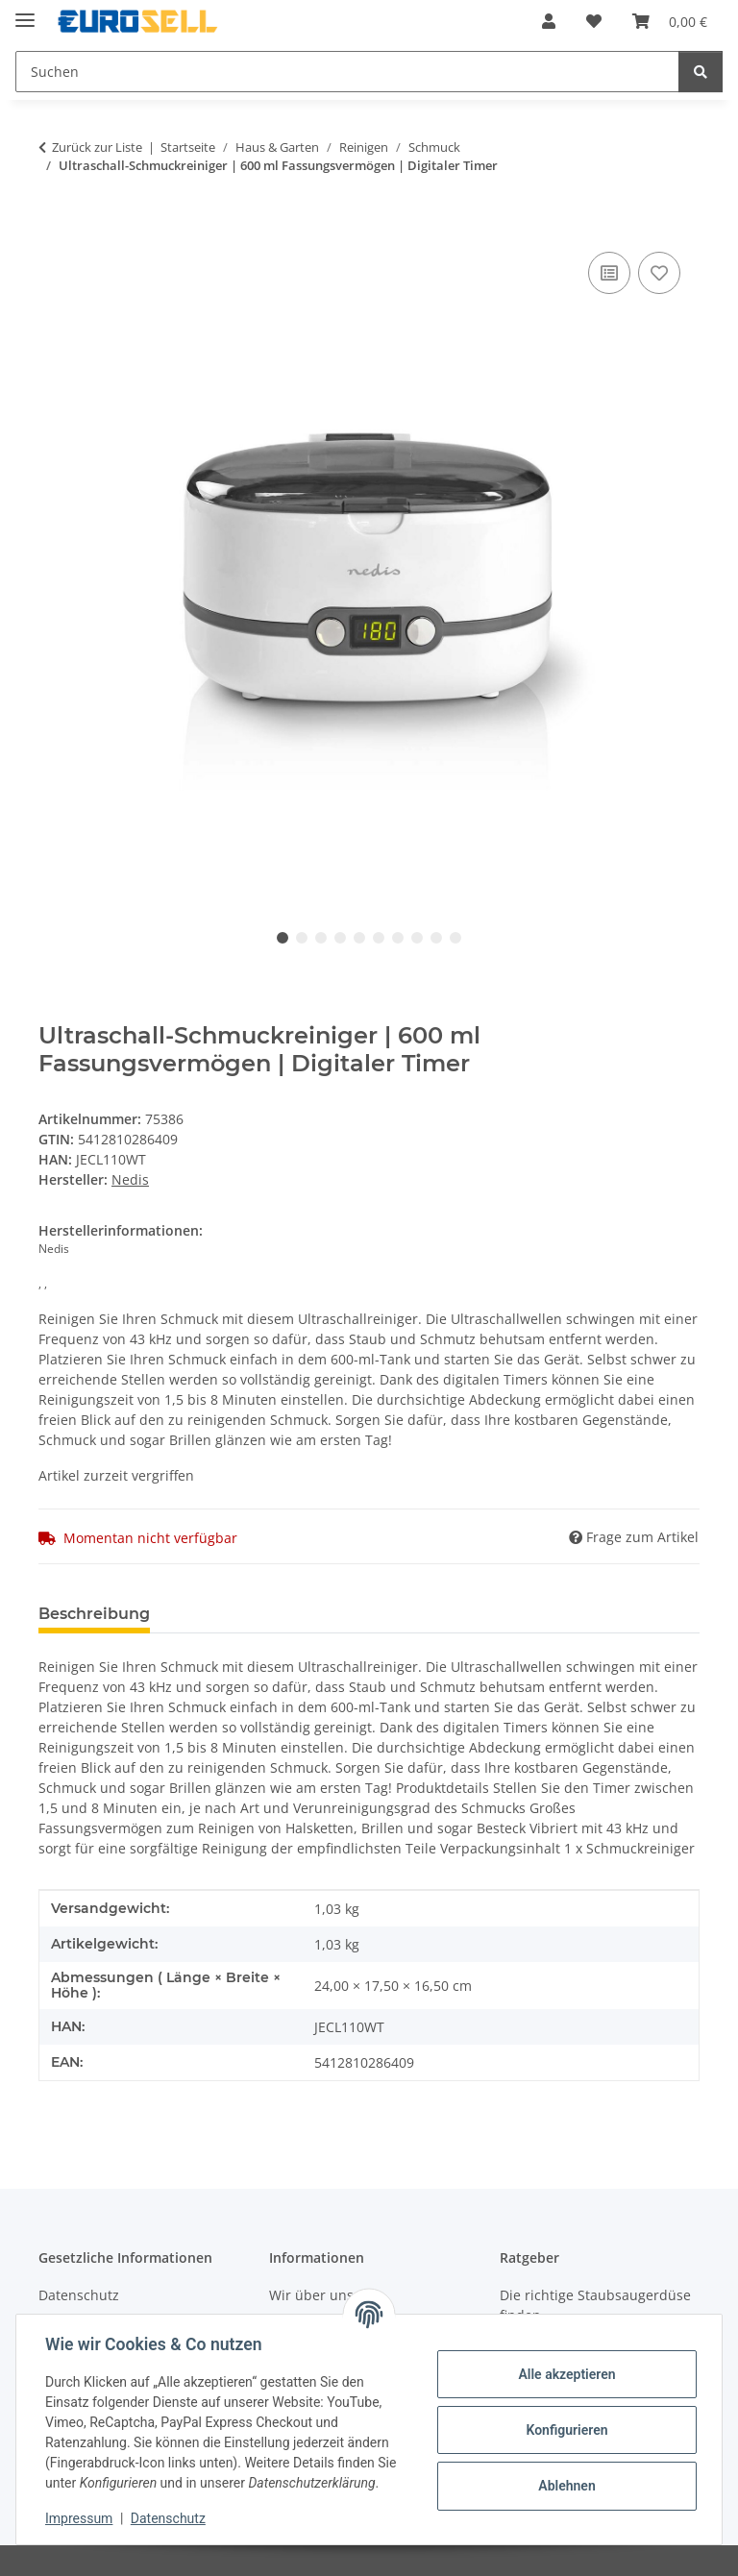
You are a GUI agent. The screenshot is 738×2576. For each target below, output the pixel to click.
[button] (549, 21)
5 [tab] (359, 938)
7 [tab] (398, 938)
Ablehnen (564, 2485)
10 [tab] (455, 938)
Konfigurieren (564, 2430)
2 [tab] (302, 938)
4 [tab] (340, 938)
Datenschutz (170, 2518)
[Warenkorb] (670, 21)
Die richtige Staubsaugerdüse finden (595, 2305)
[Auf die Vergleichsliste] (609, 273)
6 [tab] (378, 938)
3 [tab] (321, 938)
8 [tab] (417, 938)
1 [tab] (282, 938)
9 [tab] (436, 938)
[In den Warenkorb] (53, 225)
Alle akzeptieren (564, 2374)
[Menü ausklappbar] (25, 12)
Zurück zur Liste (97, 147)
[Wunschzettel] (594, 21)
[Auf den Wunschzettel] (659, 273)
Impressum (80, 2518)
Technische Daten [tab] (252, 1614)
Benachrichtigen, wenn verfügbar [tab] (488, 1614)
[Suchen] (347, 71)
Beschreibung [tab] (94, 1614)
